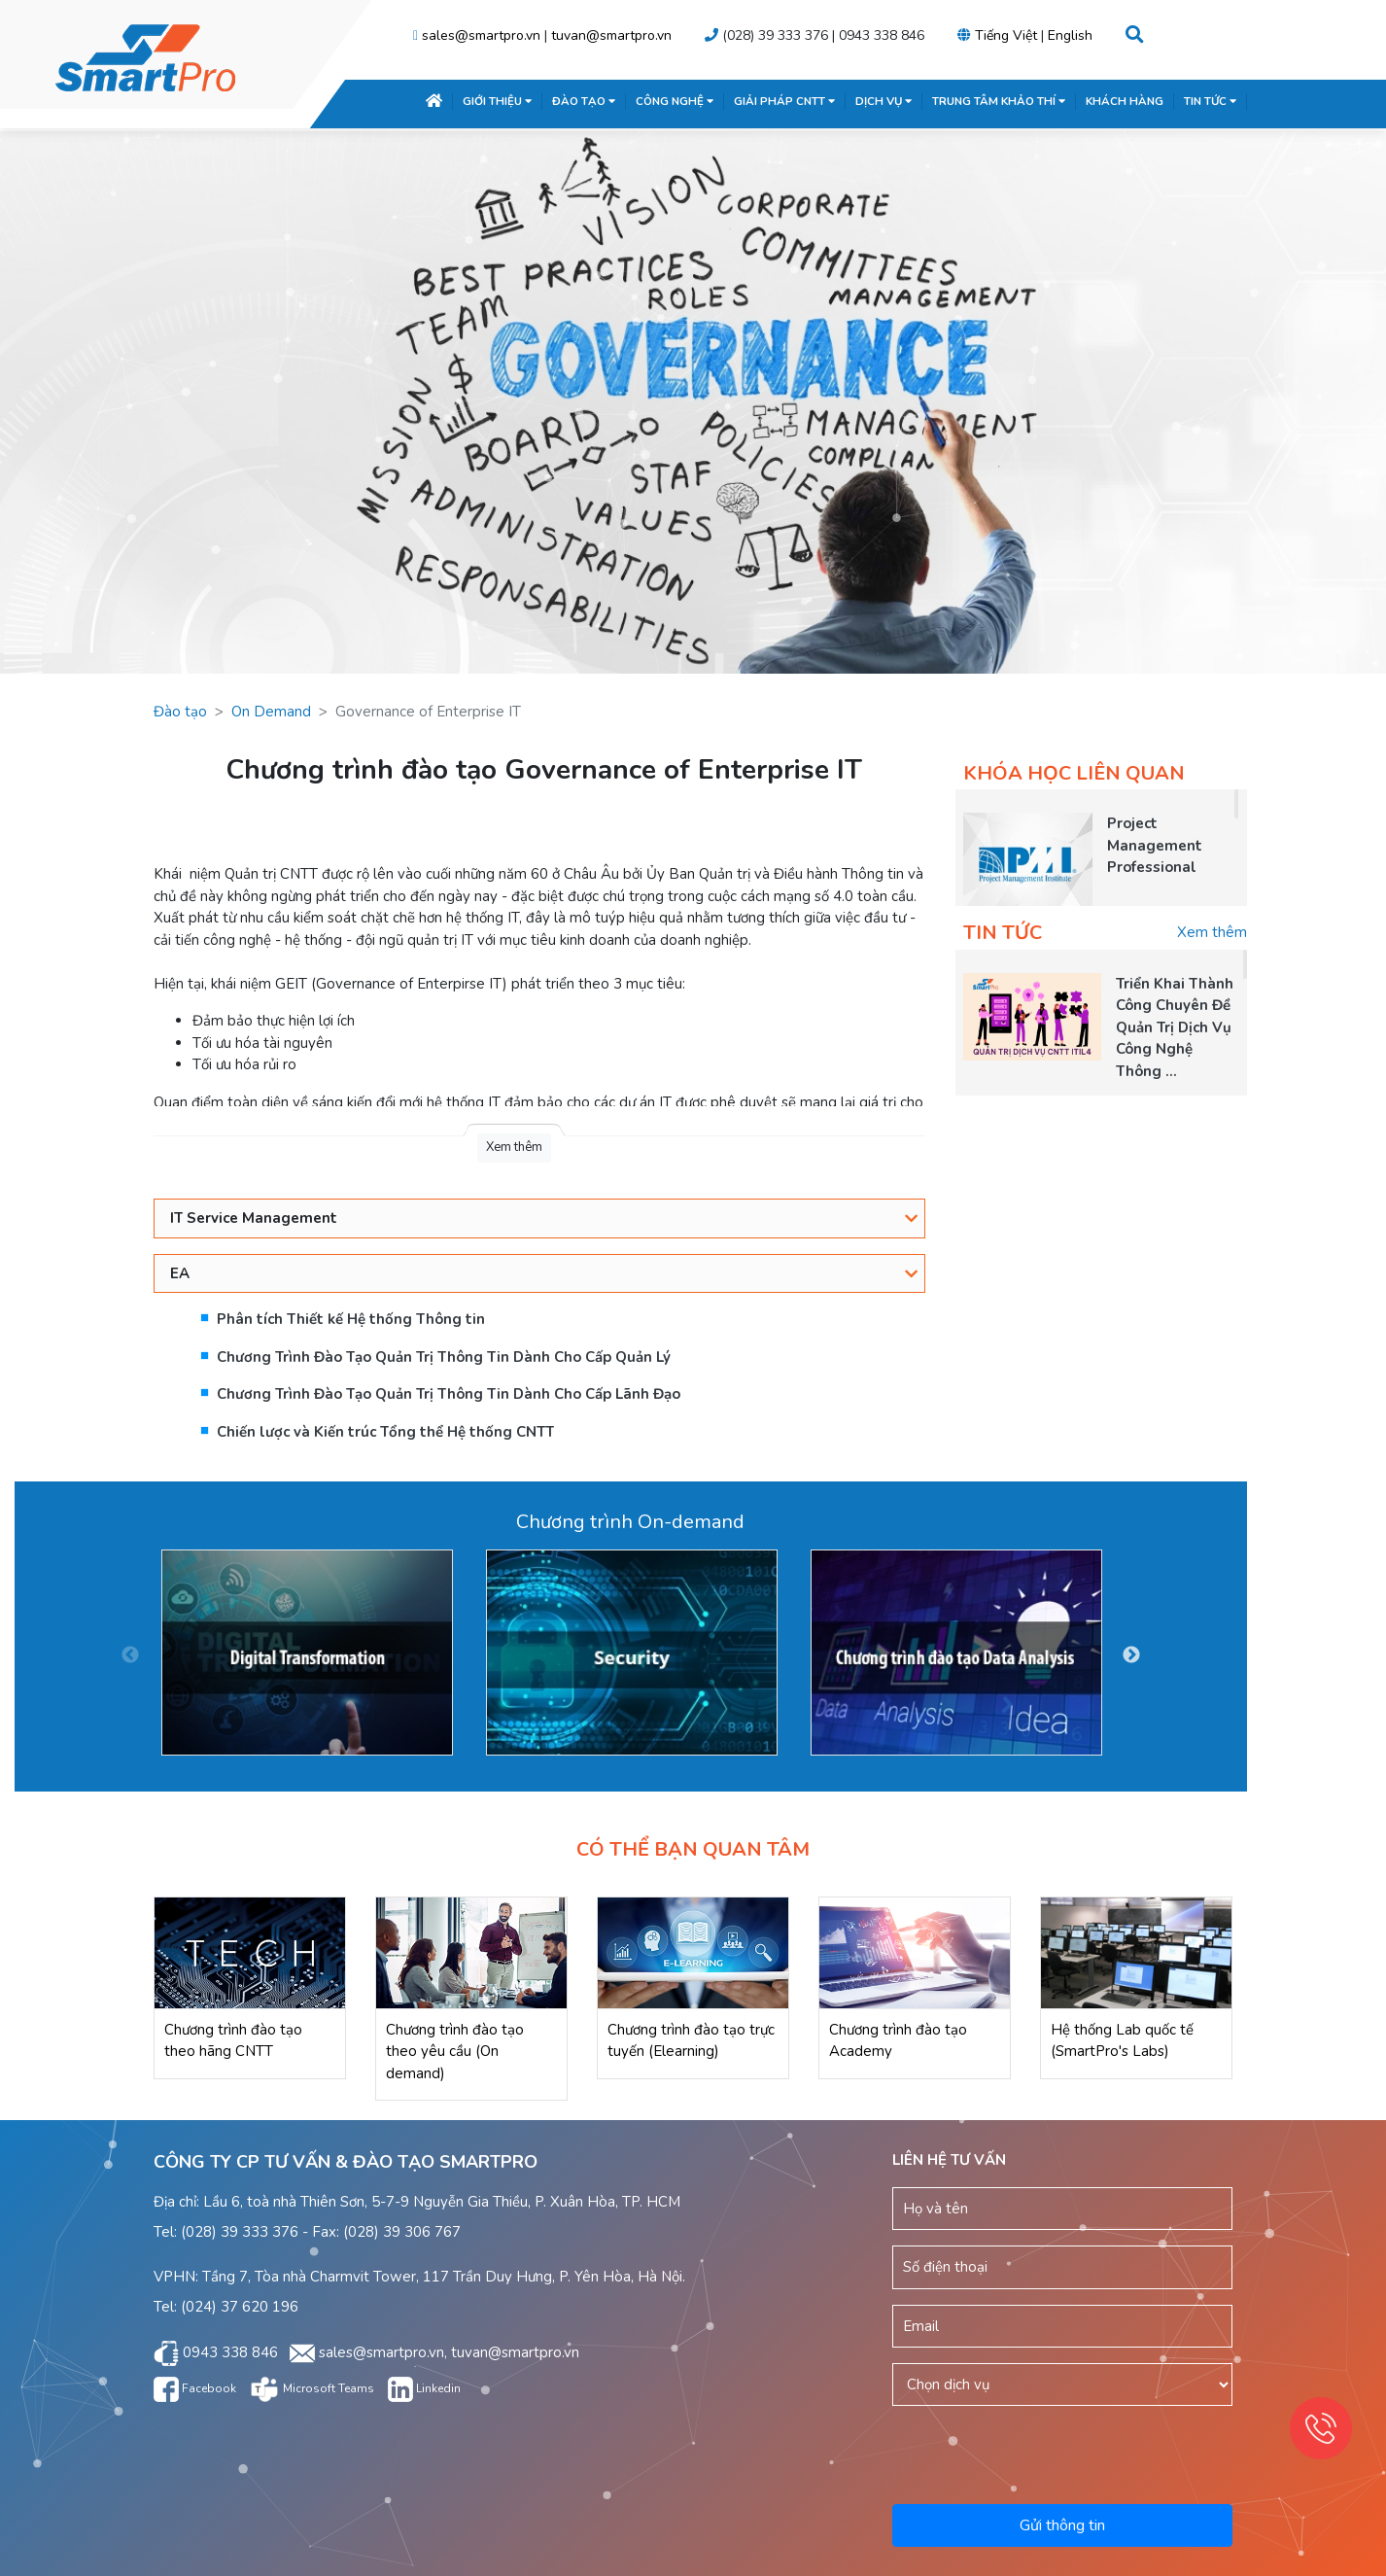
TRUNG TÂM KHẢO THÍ (998, 101)
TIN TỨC (1210, 101)
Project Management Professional (1154, 845)
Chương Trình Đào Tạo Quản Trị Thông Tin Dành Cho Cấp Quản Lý (444, 1357)
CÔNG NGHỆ (674, 101)
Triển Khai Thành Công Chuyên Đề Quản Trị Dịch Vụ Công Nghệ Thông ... (1174, 1027)
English (1070, 35)
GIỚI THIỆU (497, 101)
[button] (1135, 35)
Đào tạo (180, 711)
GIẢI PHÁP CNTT (784, 101)
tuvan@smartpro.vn (611, 35)
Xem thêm (1212, 932)
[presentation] (1064, 2451)
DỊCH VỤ (883, 101)
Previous (130, 1655)
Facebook (195, 2388)
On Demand (271, 711)
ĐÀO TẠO (583, 101)
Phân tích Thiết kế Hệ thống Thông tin (351, 1319)
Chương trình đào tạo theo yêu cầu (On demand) (455, 2051)
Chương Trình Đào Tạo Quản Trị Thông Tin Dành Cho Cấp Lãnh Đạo (448, 1394)
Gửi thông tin (1062, 2525)
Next (1131, 1655)
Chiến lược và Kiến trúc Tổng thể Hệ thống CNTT (385, 1432)
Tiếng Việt (1006, 35)
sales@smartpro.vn (481, 35)
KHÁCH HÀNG (1124, 101)
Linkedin (424, 2388)
